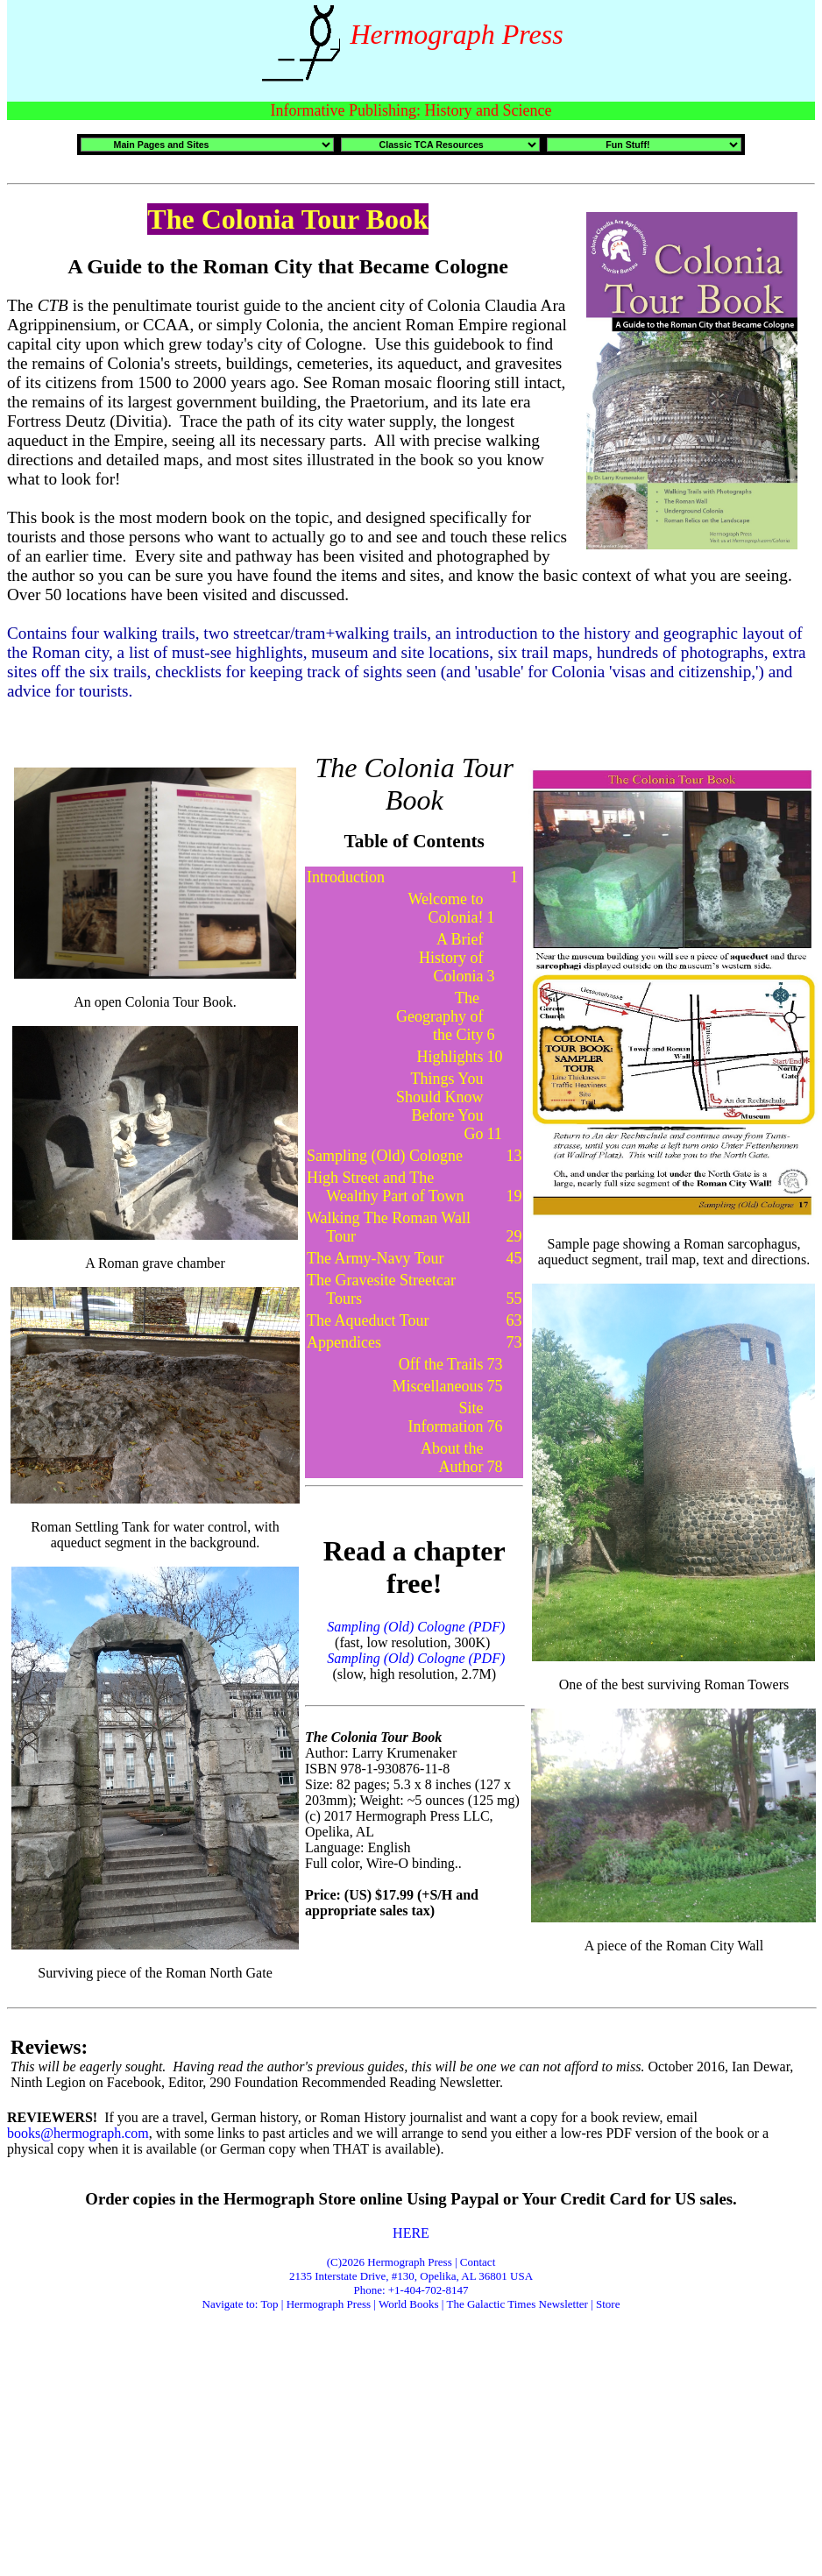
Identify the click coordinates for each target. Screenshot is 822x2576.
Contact (477, 2261)
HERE (411, 2233)
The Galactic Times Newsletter (518, 2304)
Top (270, 2304)
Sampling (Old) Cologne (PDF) (414, 1658)
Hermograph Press (329, 2304)
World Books (410, 2304)
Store (608, 2304)
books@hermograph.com (78, 2133)
